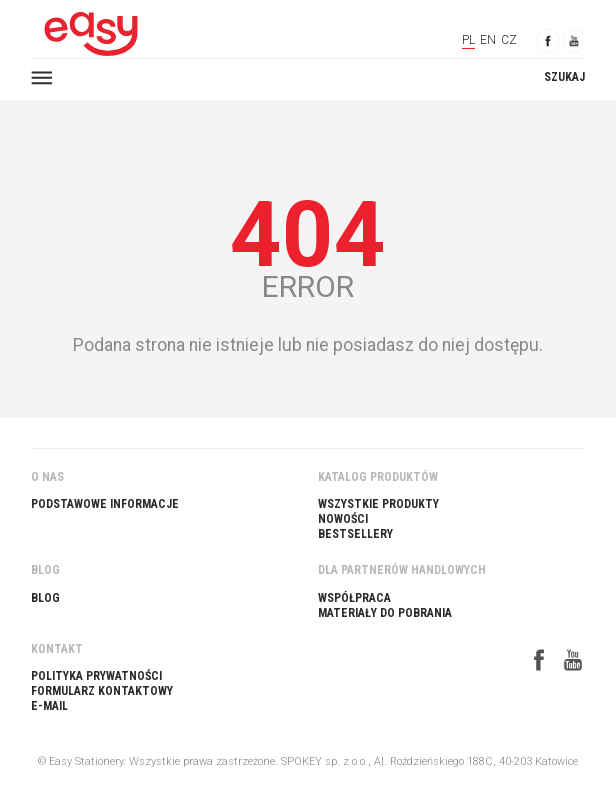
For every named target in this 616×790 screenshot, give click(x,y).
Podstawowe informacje (105, 504)
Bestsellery (355, 534)
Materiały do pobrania (385, 613)
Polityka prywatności (96, 676)
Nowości (343, 519)
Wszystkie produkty (378, 504)
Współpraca (354, 598)
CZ (509, 40)
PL (468, 40)
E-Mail (49, 706)
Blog (45, 598)
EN (488, 40)
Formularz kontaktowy (102, 691)
